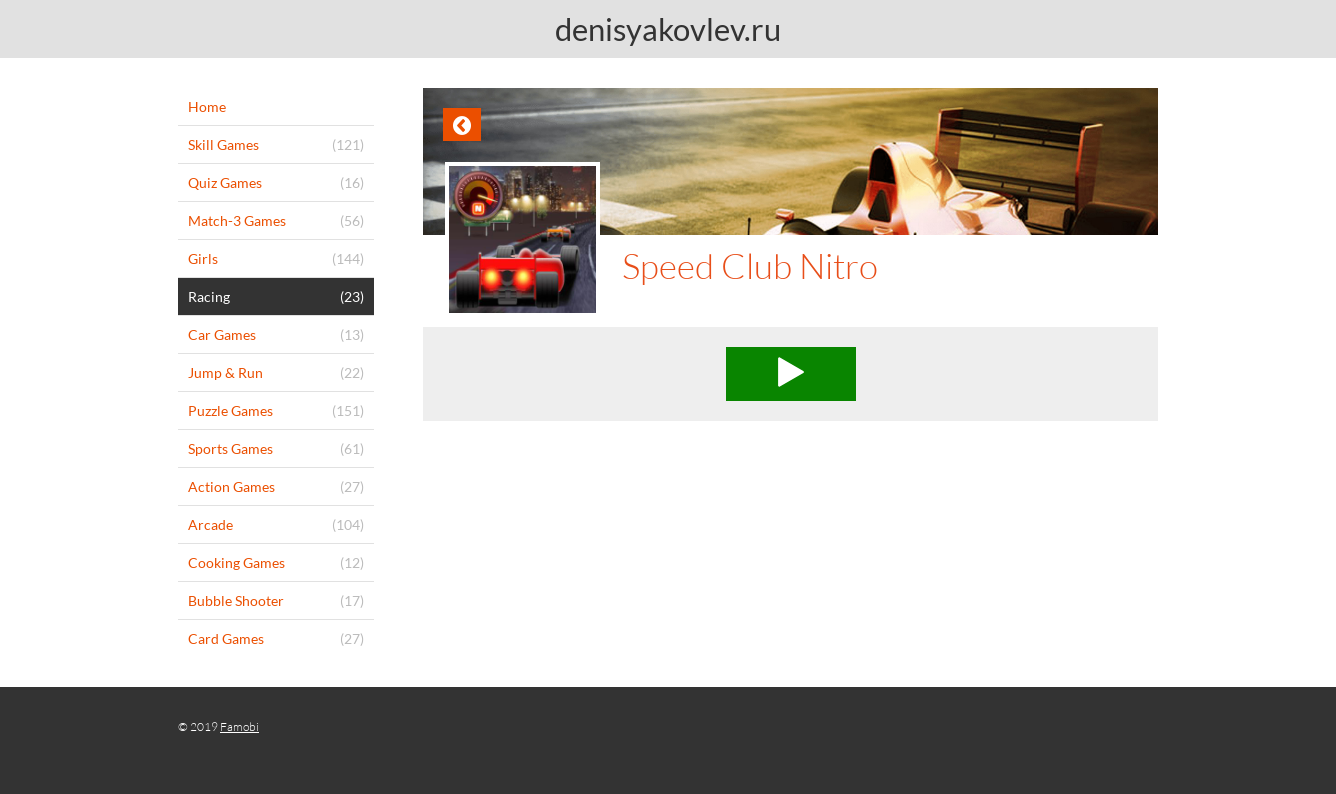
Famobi (239, 726)
